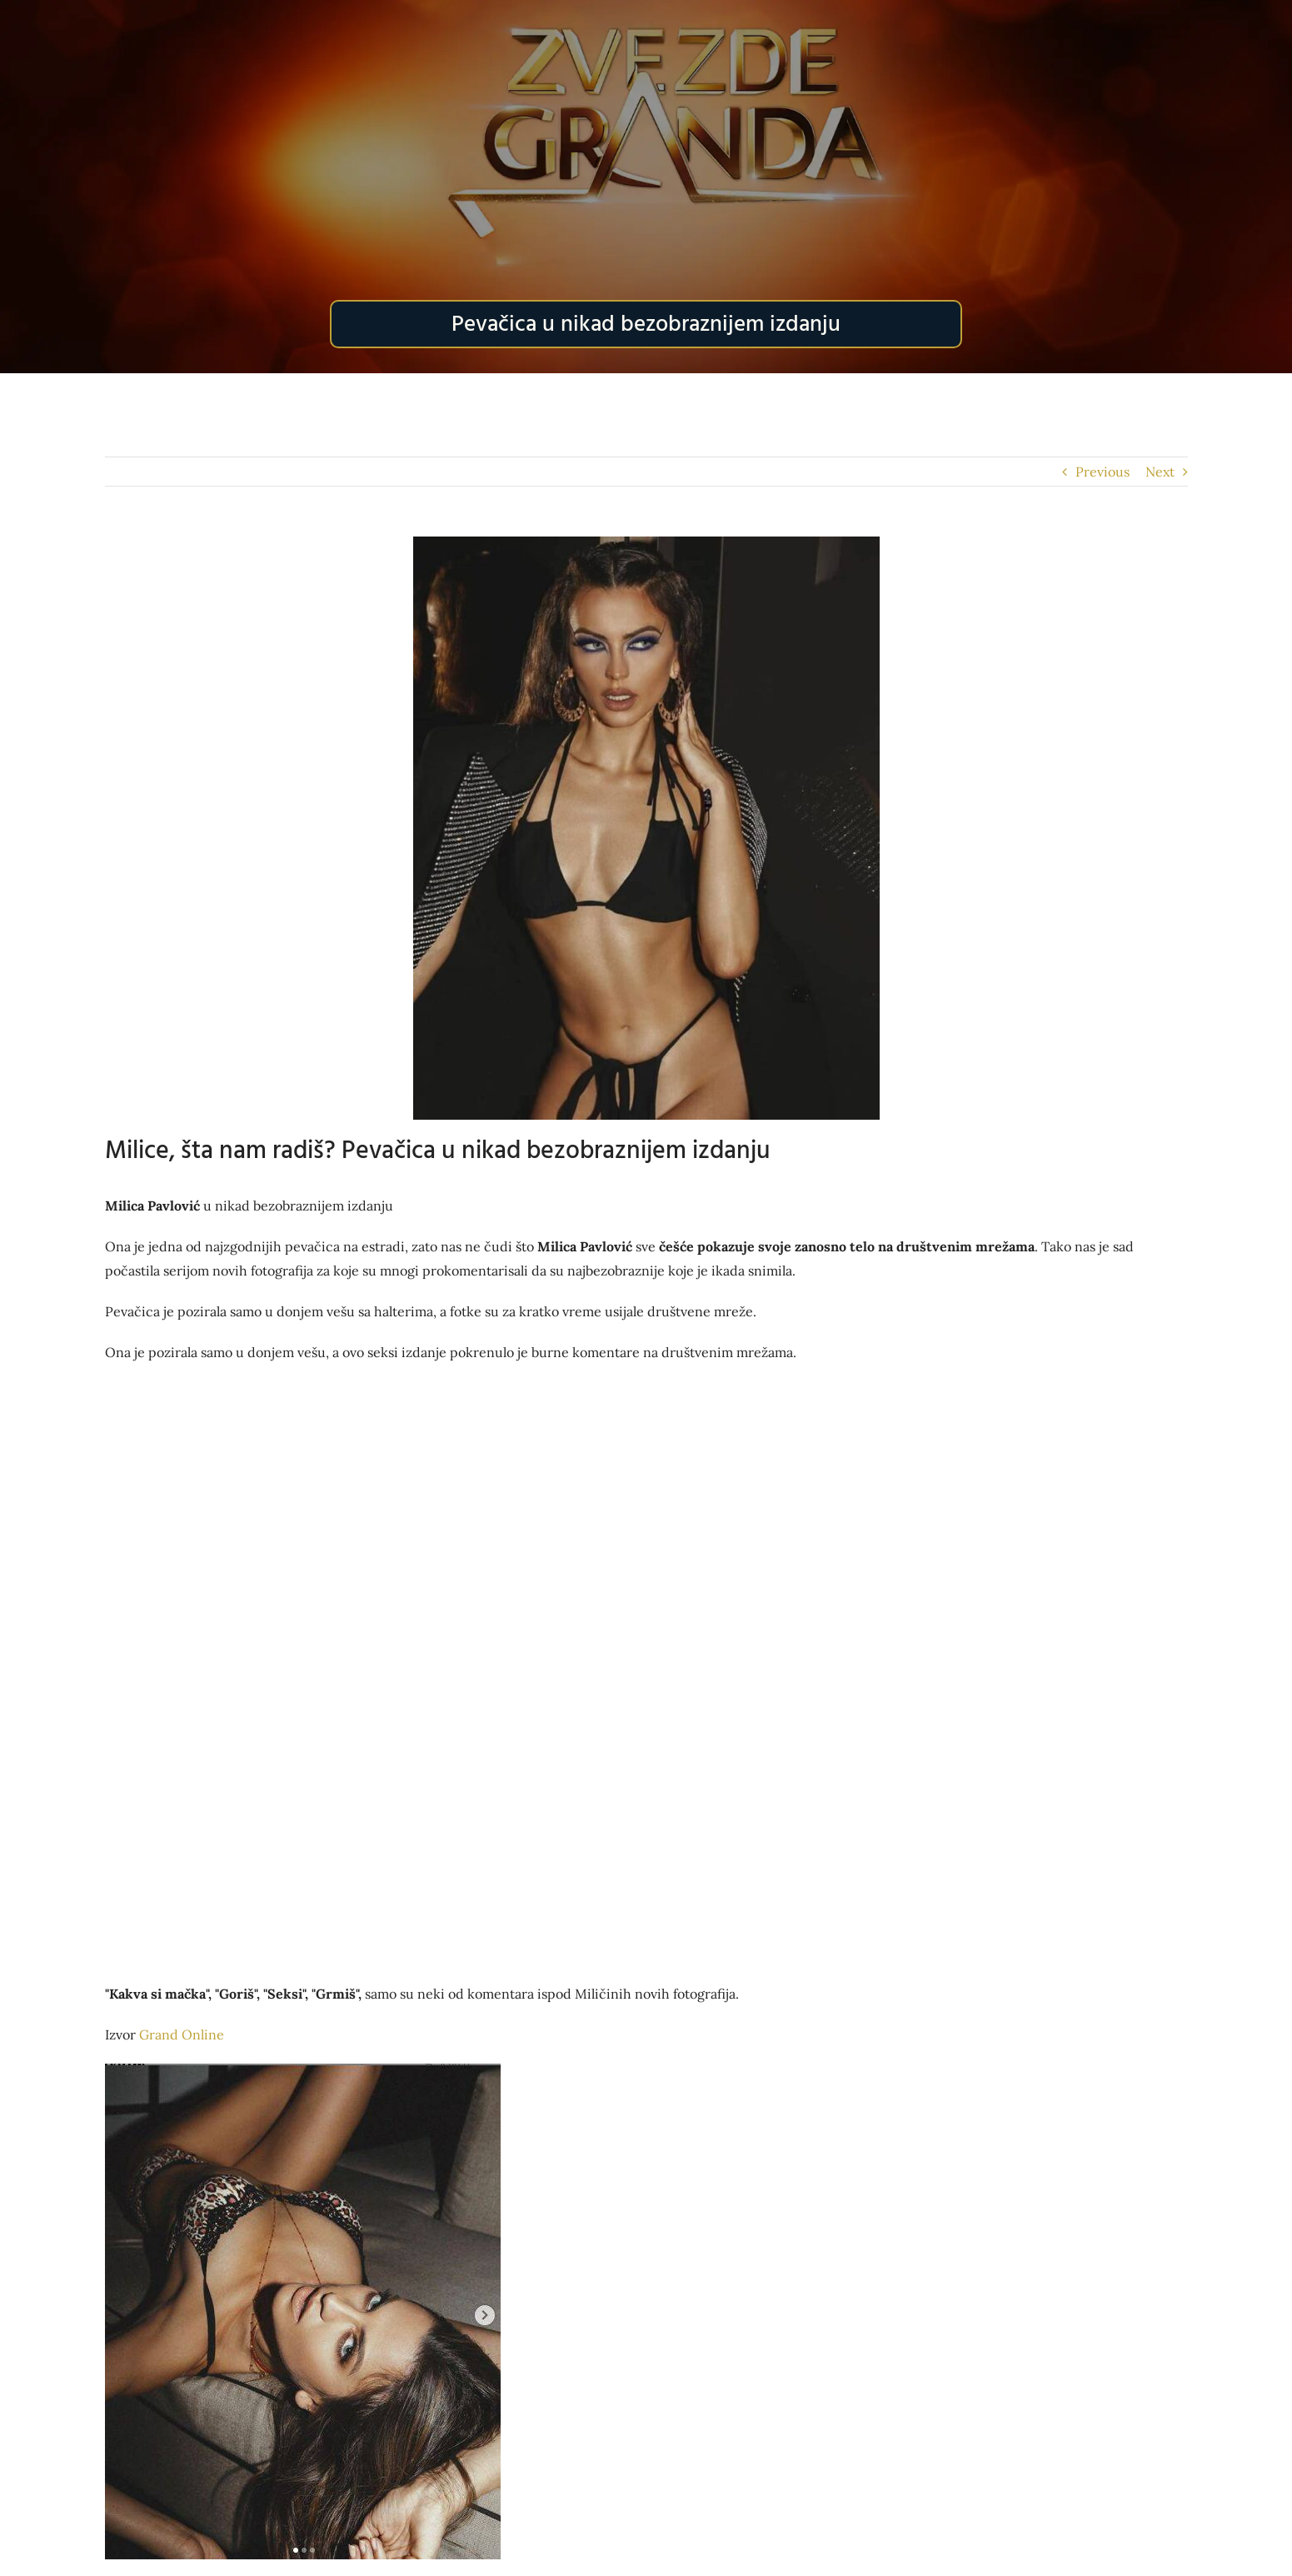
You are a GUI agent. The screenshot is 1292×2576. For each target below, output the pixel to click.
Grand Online (181, 2034)
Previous (1102, 471)
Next (1160, 471)
